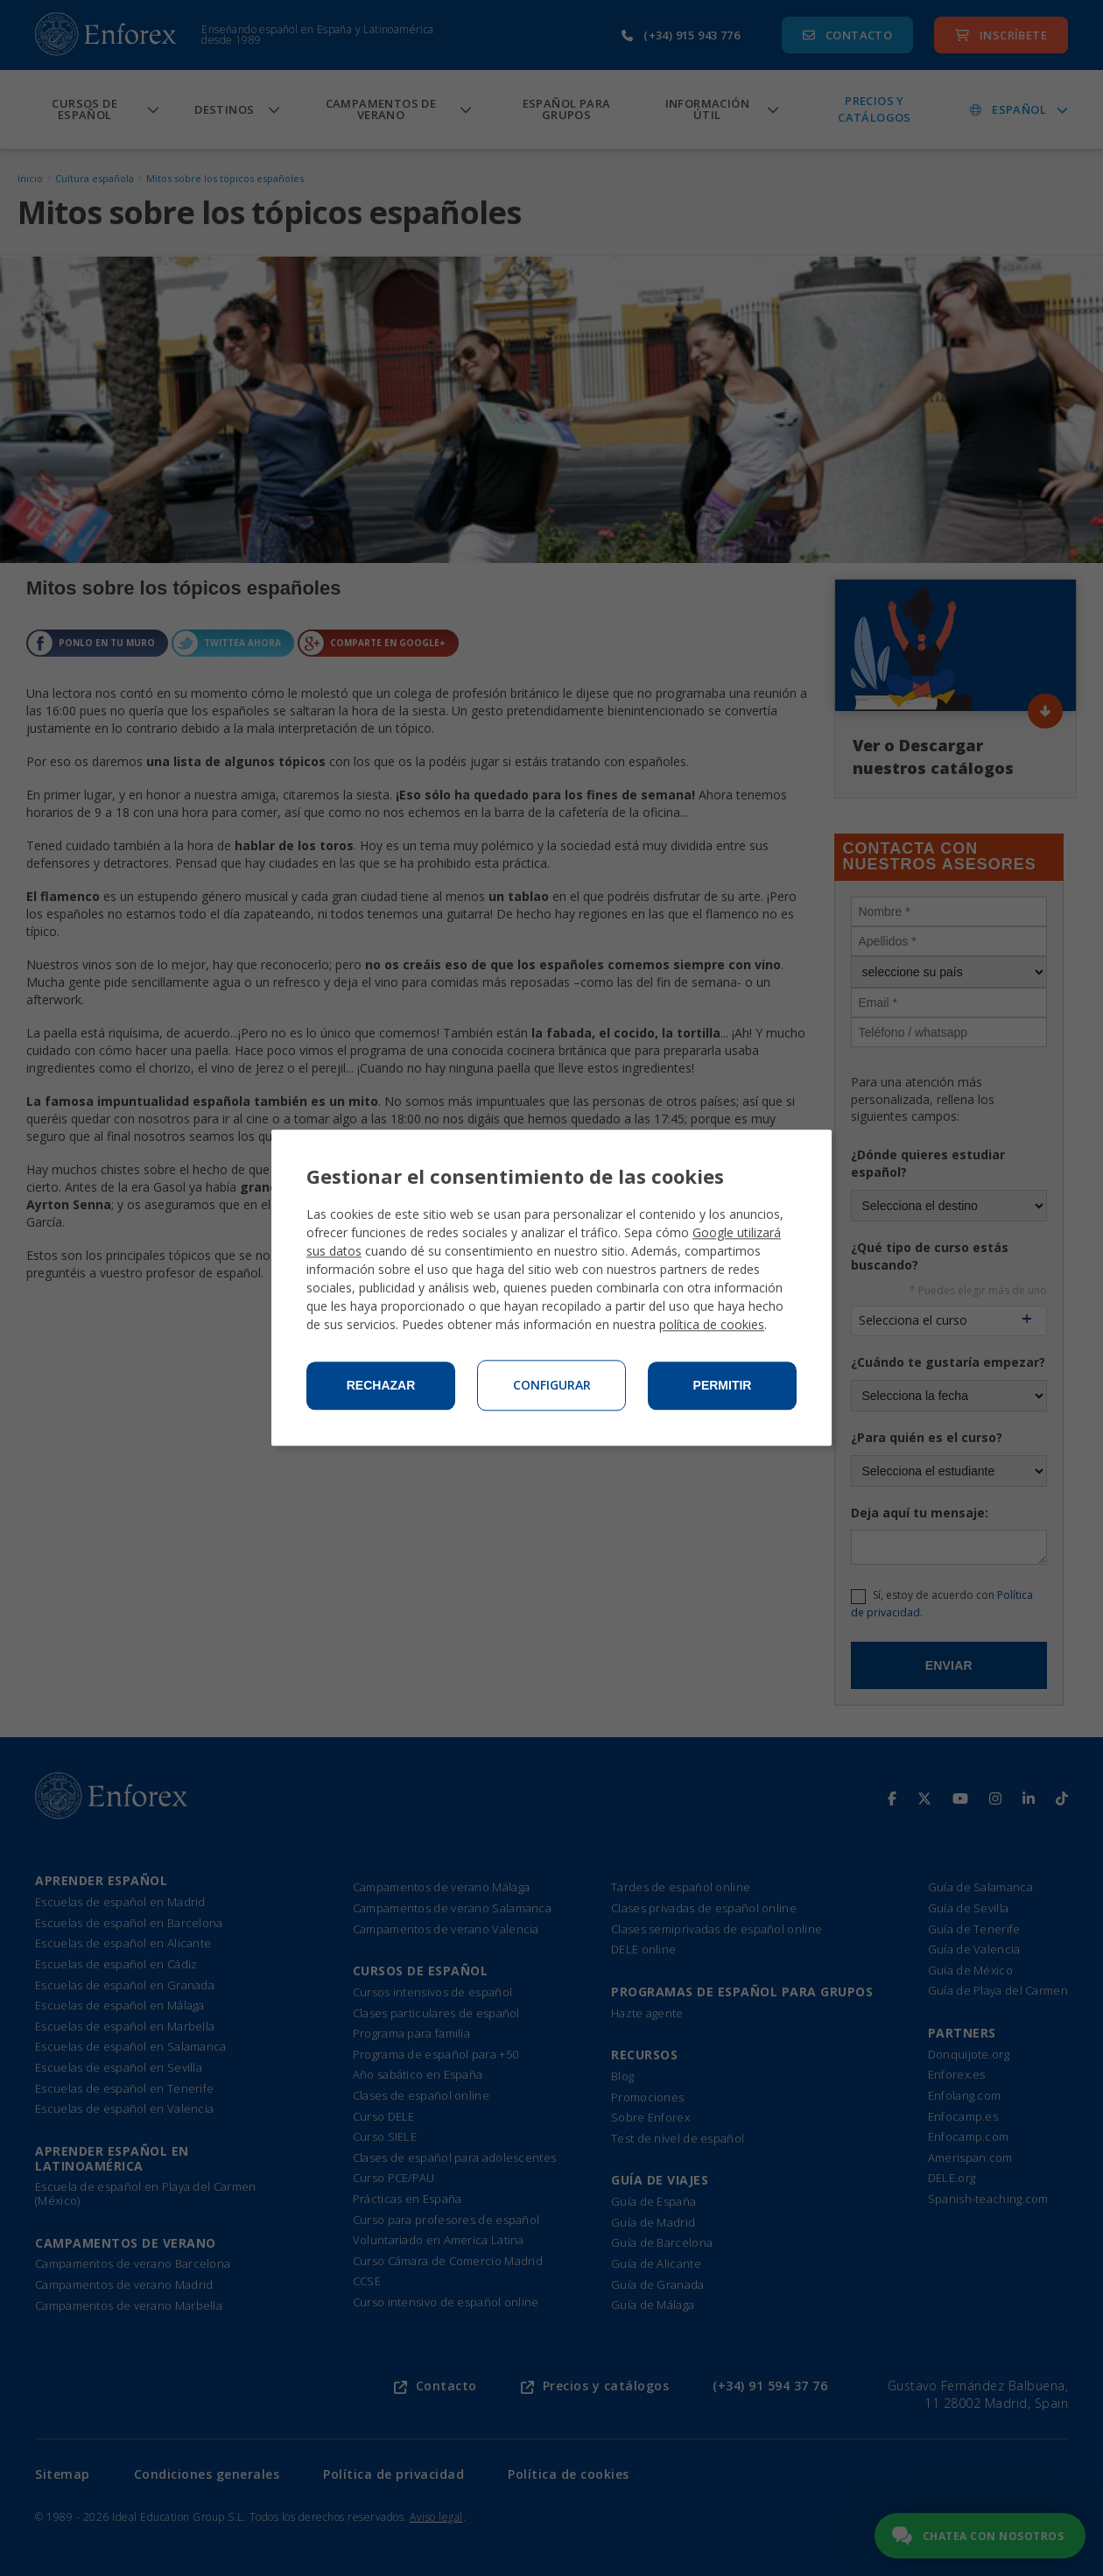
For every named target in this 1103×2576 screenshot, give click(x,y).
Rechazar (381, 1386)
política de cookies (711, 1325)
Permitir (722, 1386)
